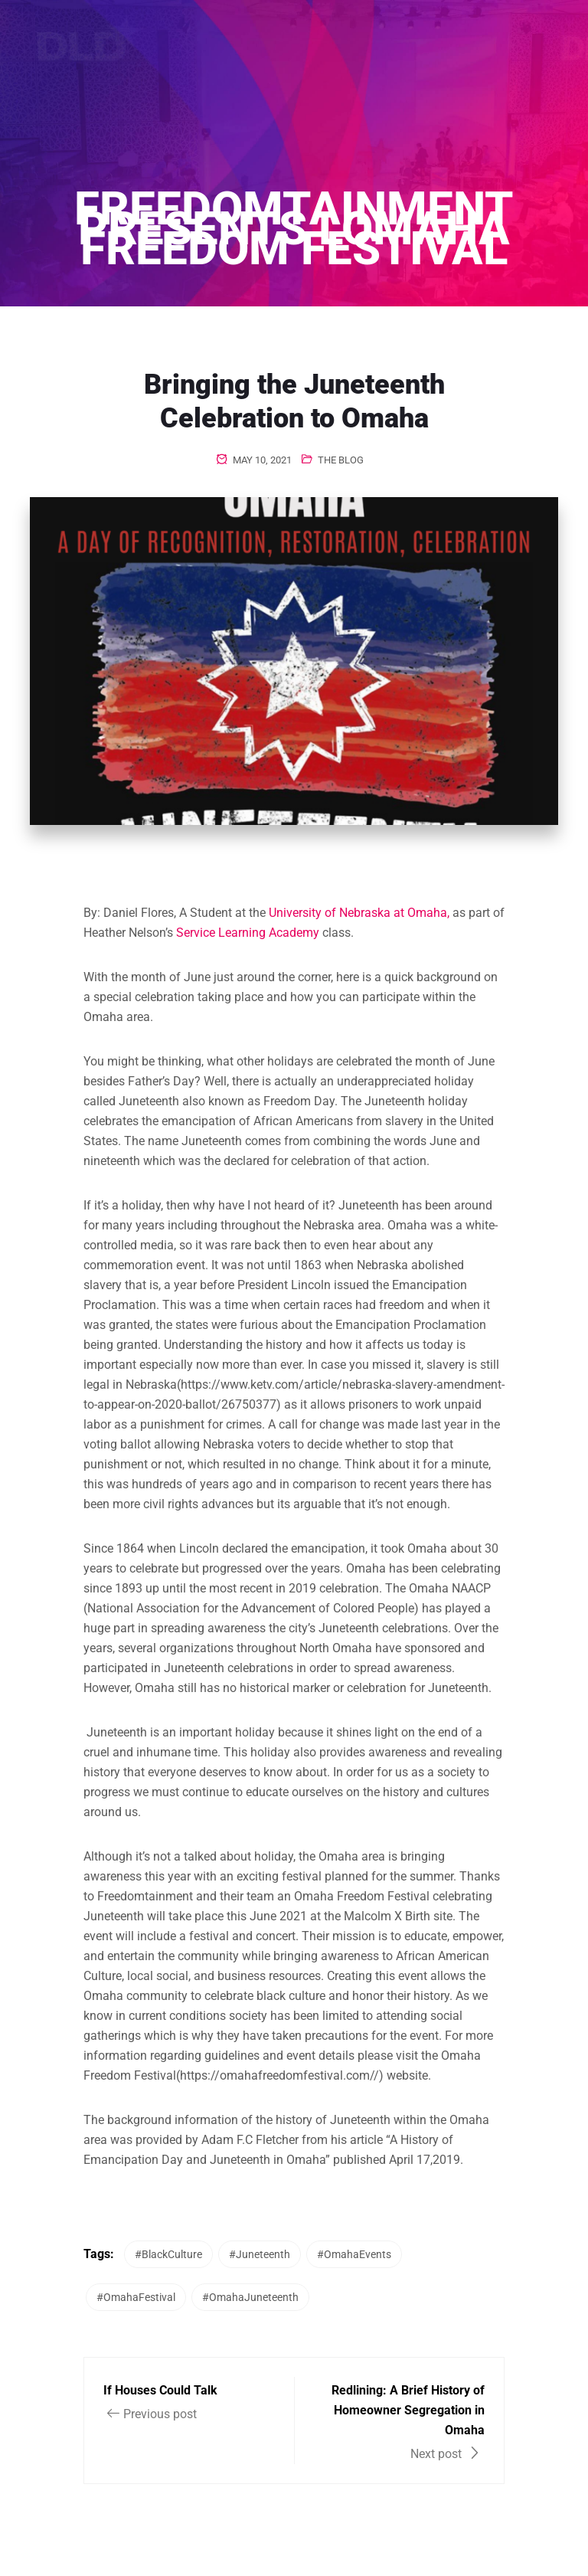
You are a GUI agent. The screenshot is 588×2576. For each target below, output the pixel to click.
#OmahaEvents (354, 2254)
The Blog (341, 460)
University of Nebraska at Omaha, (359, 912)
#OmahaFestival (135, 2297)
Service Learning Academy (247, 932)
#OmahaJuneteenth (250, 2297)
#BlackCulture (168, 2254)
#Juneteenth (259, 2254)
